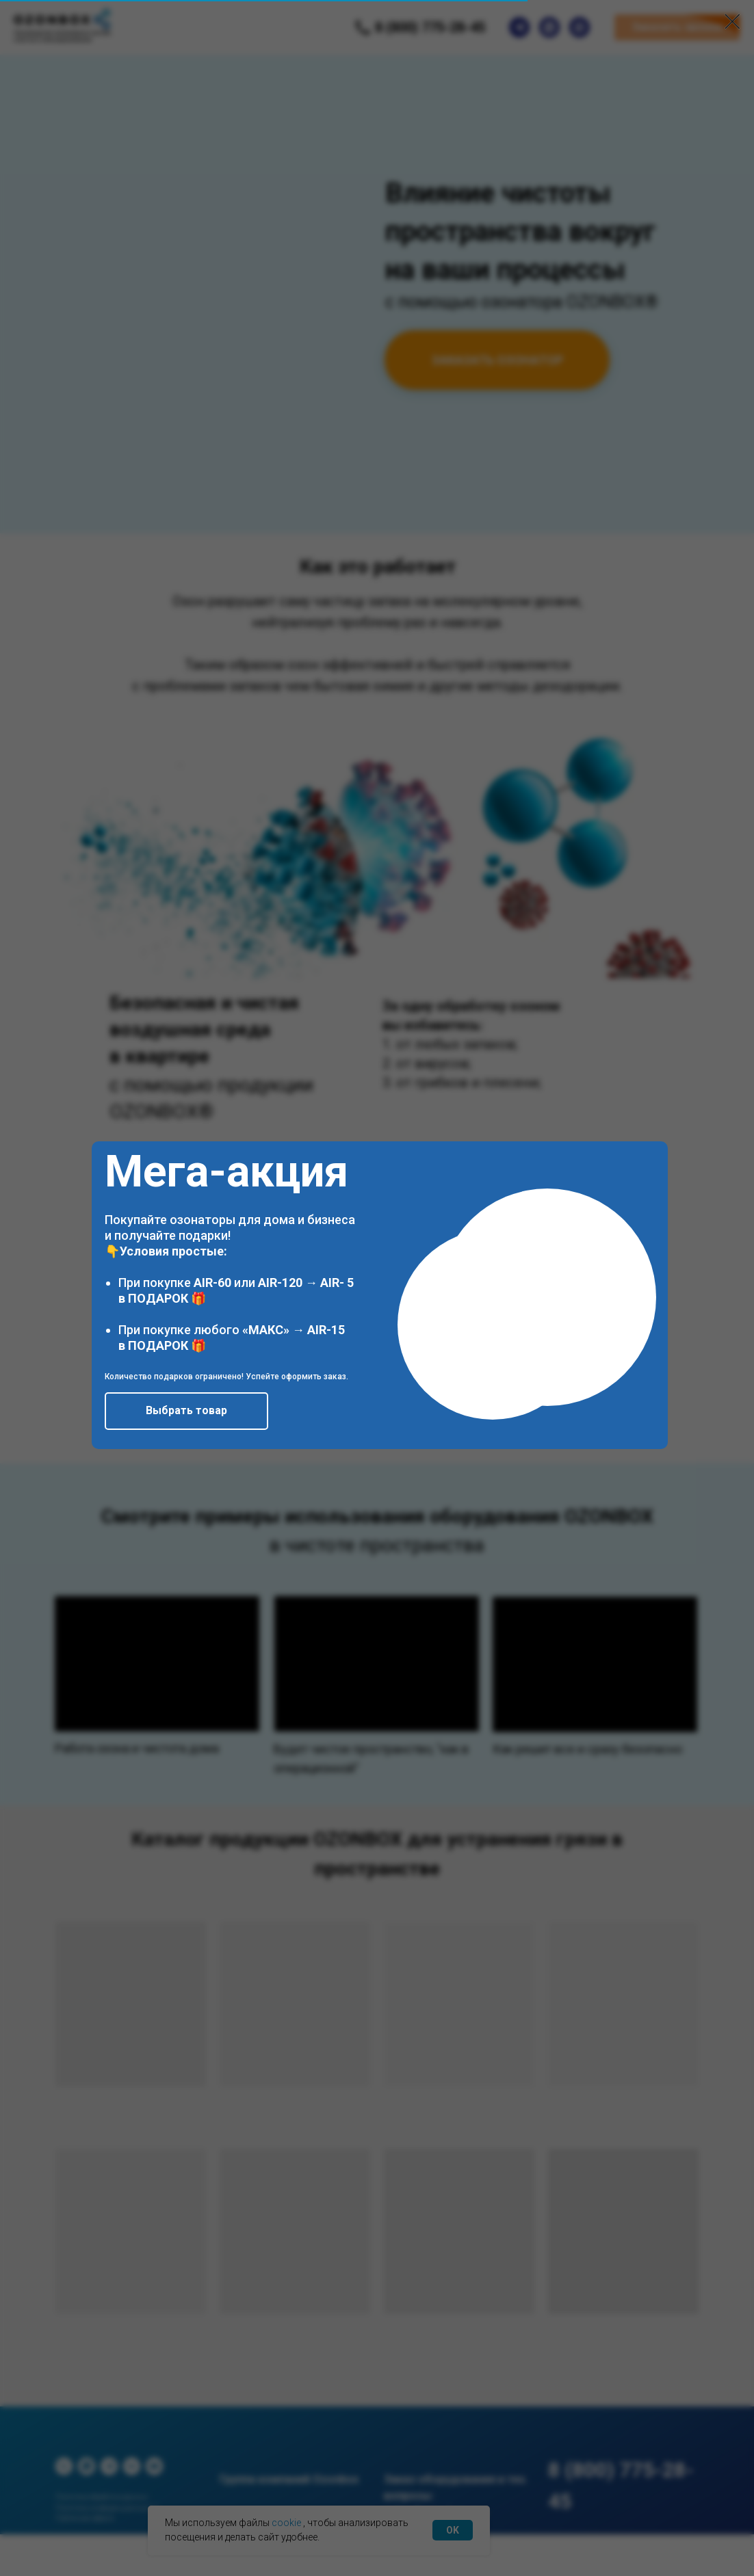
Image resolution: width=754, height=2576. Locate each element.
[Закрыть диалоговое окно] (732, 21)
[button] (186, 1411)
